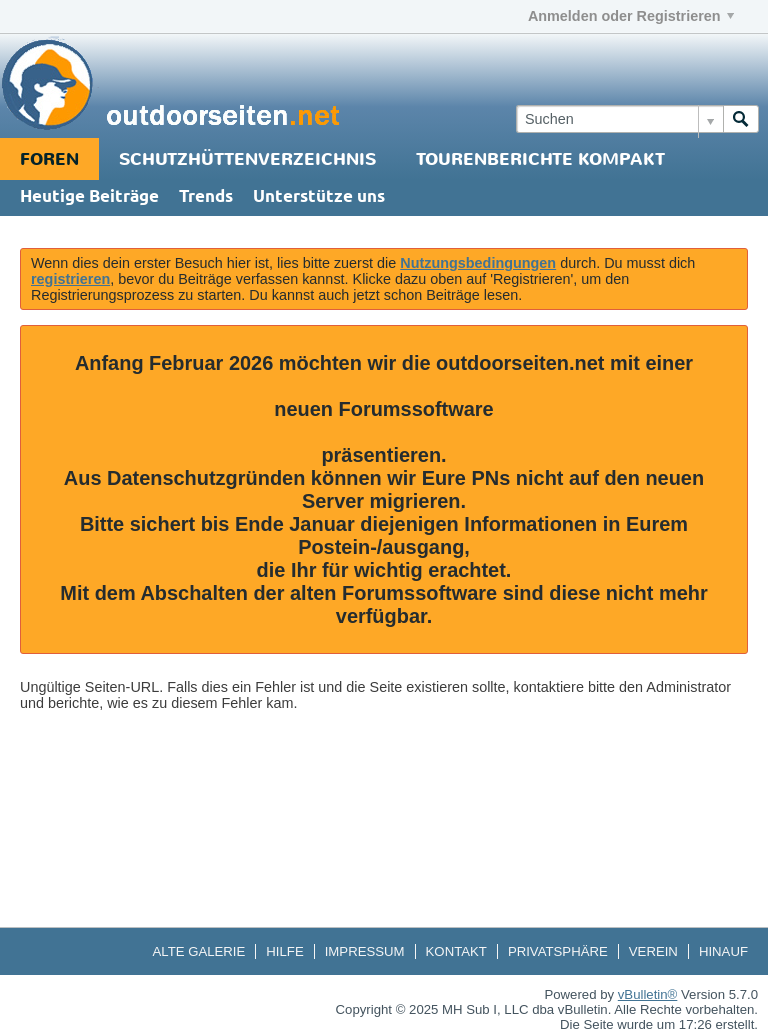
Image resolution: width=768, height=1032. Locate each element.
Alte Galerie (198, 951)
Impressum (365, 951)
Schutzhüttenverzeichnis (247, 159)
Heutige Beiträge (89, 197)
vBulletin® (648, 994)
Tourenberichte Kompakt (540, 159)
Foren (49, 159)
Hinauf (723, 951)
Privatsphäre (558, 951)
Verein (653, 951)
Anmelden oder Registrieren (631, 16)
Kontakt (456, 951)
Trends (206, 197)
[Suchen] (619, 119)
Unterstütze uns (319, 197)
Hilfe (284, 951)
